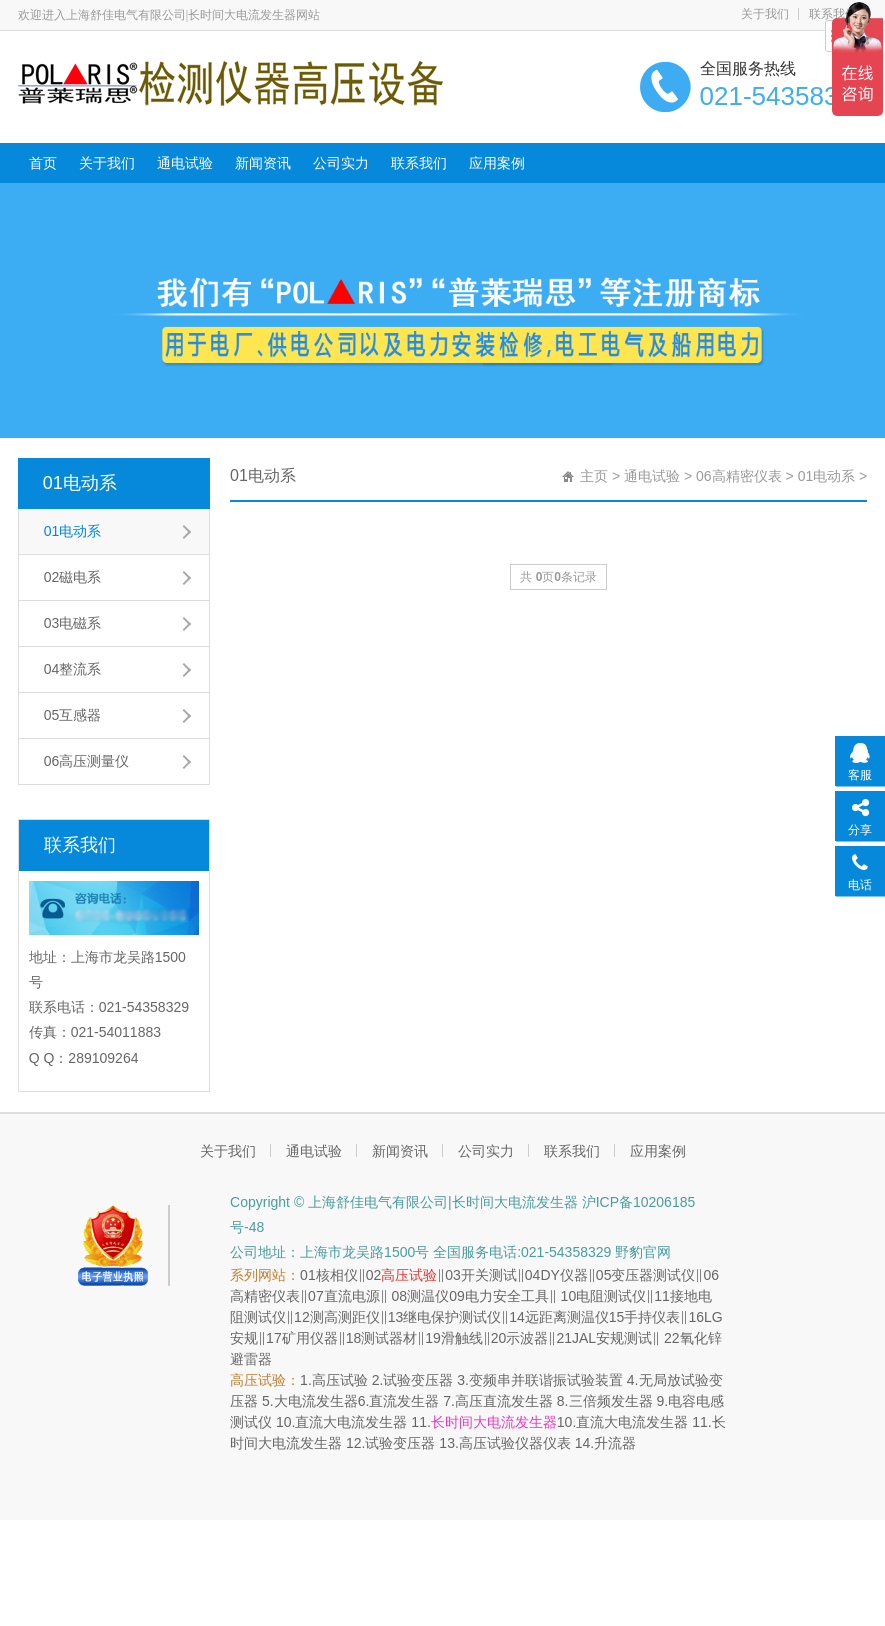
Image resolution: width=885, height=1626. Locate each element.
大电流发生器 (316, 1401)
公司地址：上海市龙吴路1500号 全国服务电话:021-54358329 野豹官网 (450, 1252)
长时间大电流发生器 (494, 1422)
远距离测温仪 (567, 1317)
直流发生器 (404, 1401)
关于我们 (765, 14)
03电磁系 (73, 623)
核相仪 (337, 1275)
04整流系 (73, 669)
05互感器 (73, 715)
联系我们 (419, 163)
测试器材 (389, 1338)
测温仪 (428, 1296)
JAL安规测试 (612, 1338)
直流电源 (352, 1296)
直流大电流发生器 (351, 1422)
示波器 (527, 1338)
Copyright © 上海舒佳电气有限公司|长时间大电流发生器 (404, 1202)
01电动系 (80, 483)
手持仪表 (652, 1317)
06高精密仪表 (739, 476)
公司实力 (341, 163)
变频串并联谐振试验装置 (546, 1380)
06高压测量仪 (87, 761)
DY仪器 (563, 1275)
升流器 (615, 1443)
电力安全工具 (507, 1296)
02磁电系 (73, 577)
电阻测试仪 (611, 1296)
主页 (594, 476)
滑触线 (462, 1338)
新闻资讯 (263, 163)
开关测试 (489, 1275)
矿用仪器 (310, 1338)
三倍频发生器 (611, 1401)
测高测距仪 (345, 1317)
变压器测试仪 (653, 1275)
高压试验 (409, 1275)
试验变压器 (418, 1380)
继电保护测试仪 (452, 1317)
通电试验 (185, 163)
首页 (43, 163)
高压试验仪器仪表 (515, 1443)
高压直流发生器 (504, 1401)
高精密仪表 (265, 1296)
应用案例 (497, 163)
